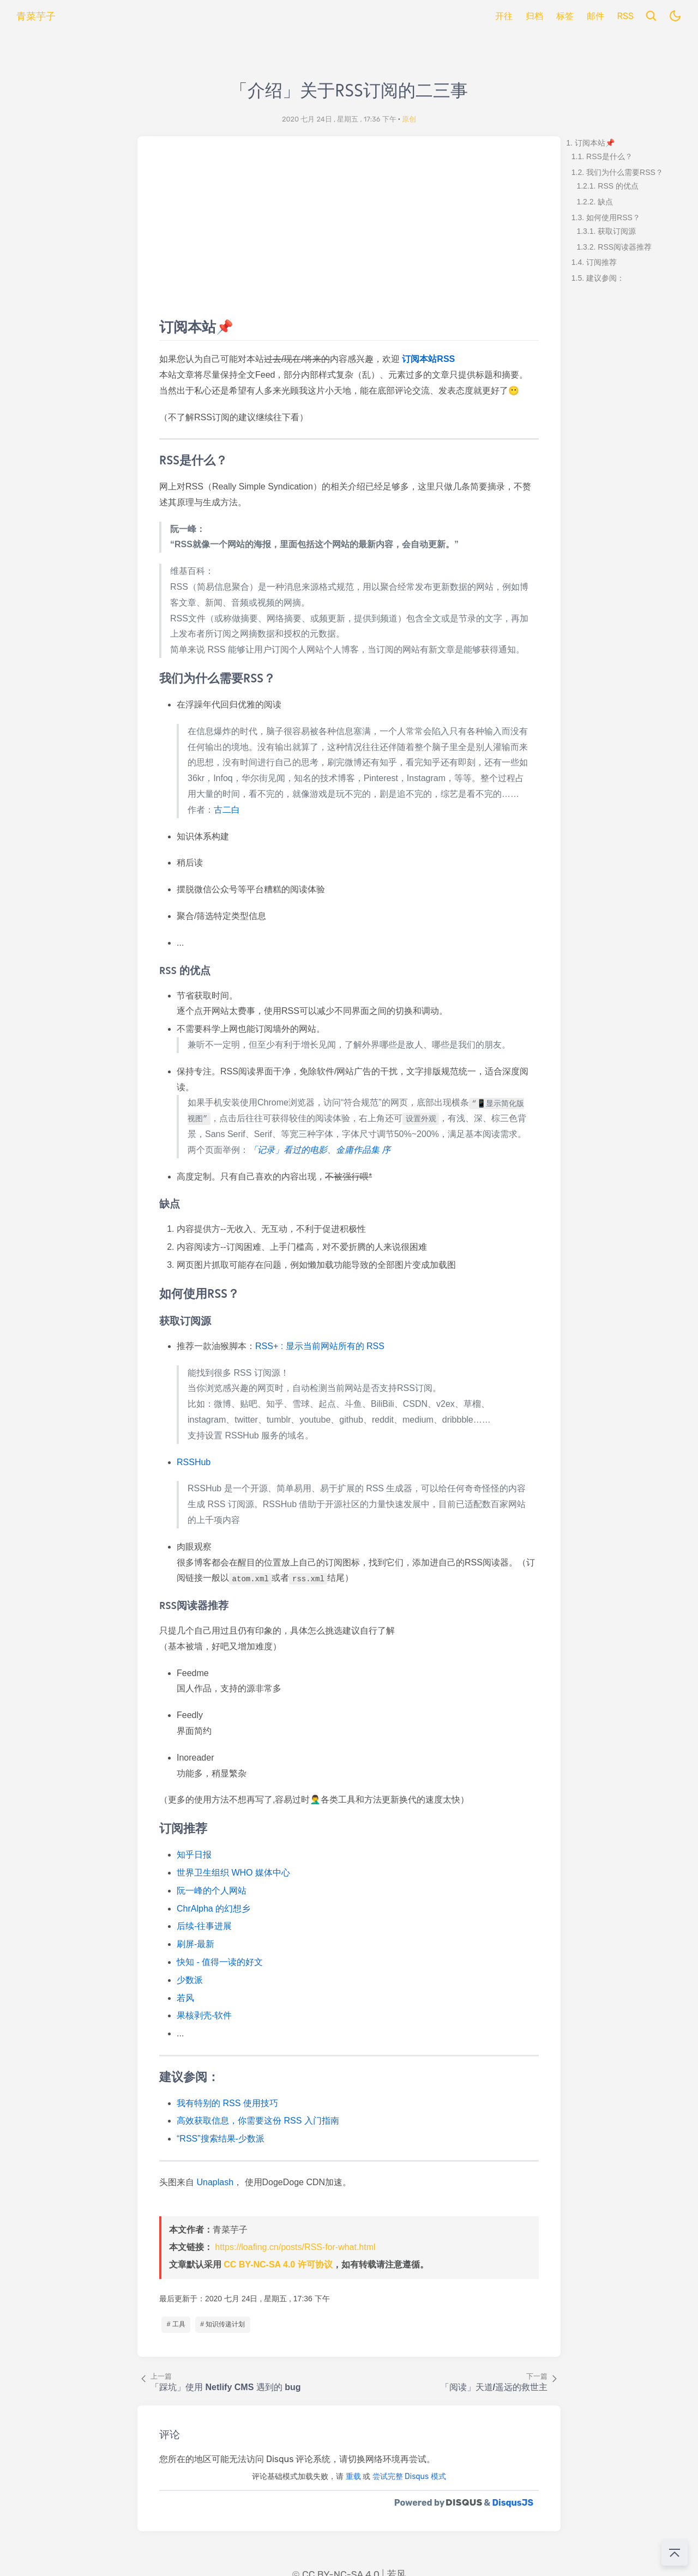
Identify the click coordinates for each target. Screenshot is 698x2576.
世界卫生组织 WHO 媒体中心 (233, 1872)
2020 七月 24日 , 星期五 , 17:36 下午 (339, 119)
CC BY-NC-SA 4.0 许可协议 (278, 2264)
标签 (565, 16)
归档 (534, 16)
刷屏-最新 (195, 1944)
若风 (185, 1998)
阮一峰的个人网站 (211, 1890)
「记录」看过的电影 (288, 1149)
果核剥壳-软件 (204, 2015)
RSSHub (193, 1462)
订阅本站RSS (428, 359)
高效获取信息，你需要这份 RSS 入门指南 (258, 2120)
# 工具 (176, 2324)
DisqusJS (512, 2503)
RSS (625, 16)
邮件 (595, 16)
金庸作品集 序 (363, 1149)
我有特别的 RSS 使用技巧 (227, 2103)
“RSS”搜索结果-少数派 (220, 2138)
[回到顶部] (674, 2552)
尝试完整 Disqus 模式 (409, 2476)
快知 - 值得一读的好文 (220, 1962)
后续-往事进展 (204, 1926)
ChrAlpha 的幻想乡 (213, 1908)
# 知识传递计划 (222, 2324)
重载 (353, 2476)
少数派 (190, 1980)
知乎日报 (194, 1854)
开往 (504, 16)
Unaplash (214, 2182)
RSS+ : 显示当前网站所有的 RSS (319, 1346)
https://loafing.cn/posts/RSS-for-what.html (295, 2247)
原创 (409, 119)
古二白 (227, 809)
